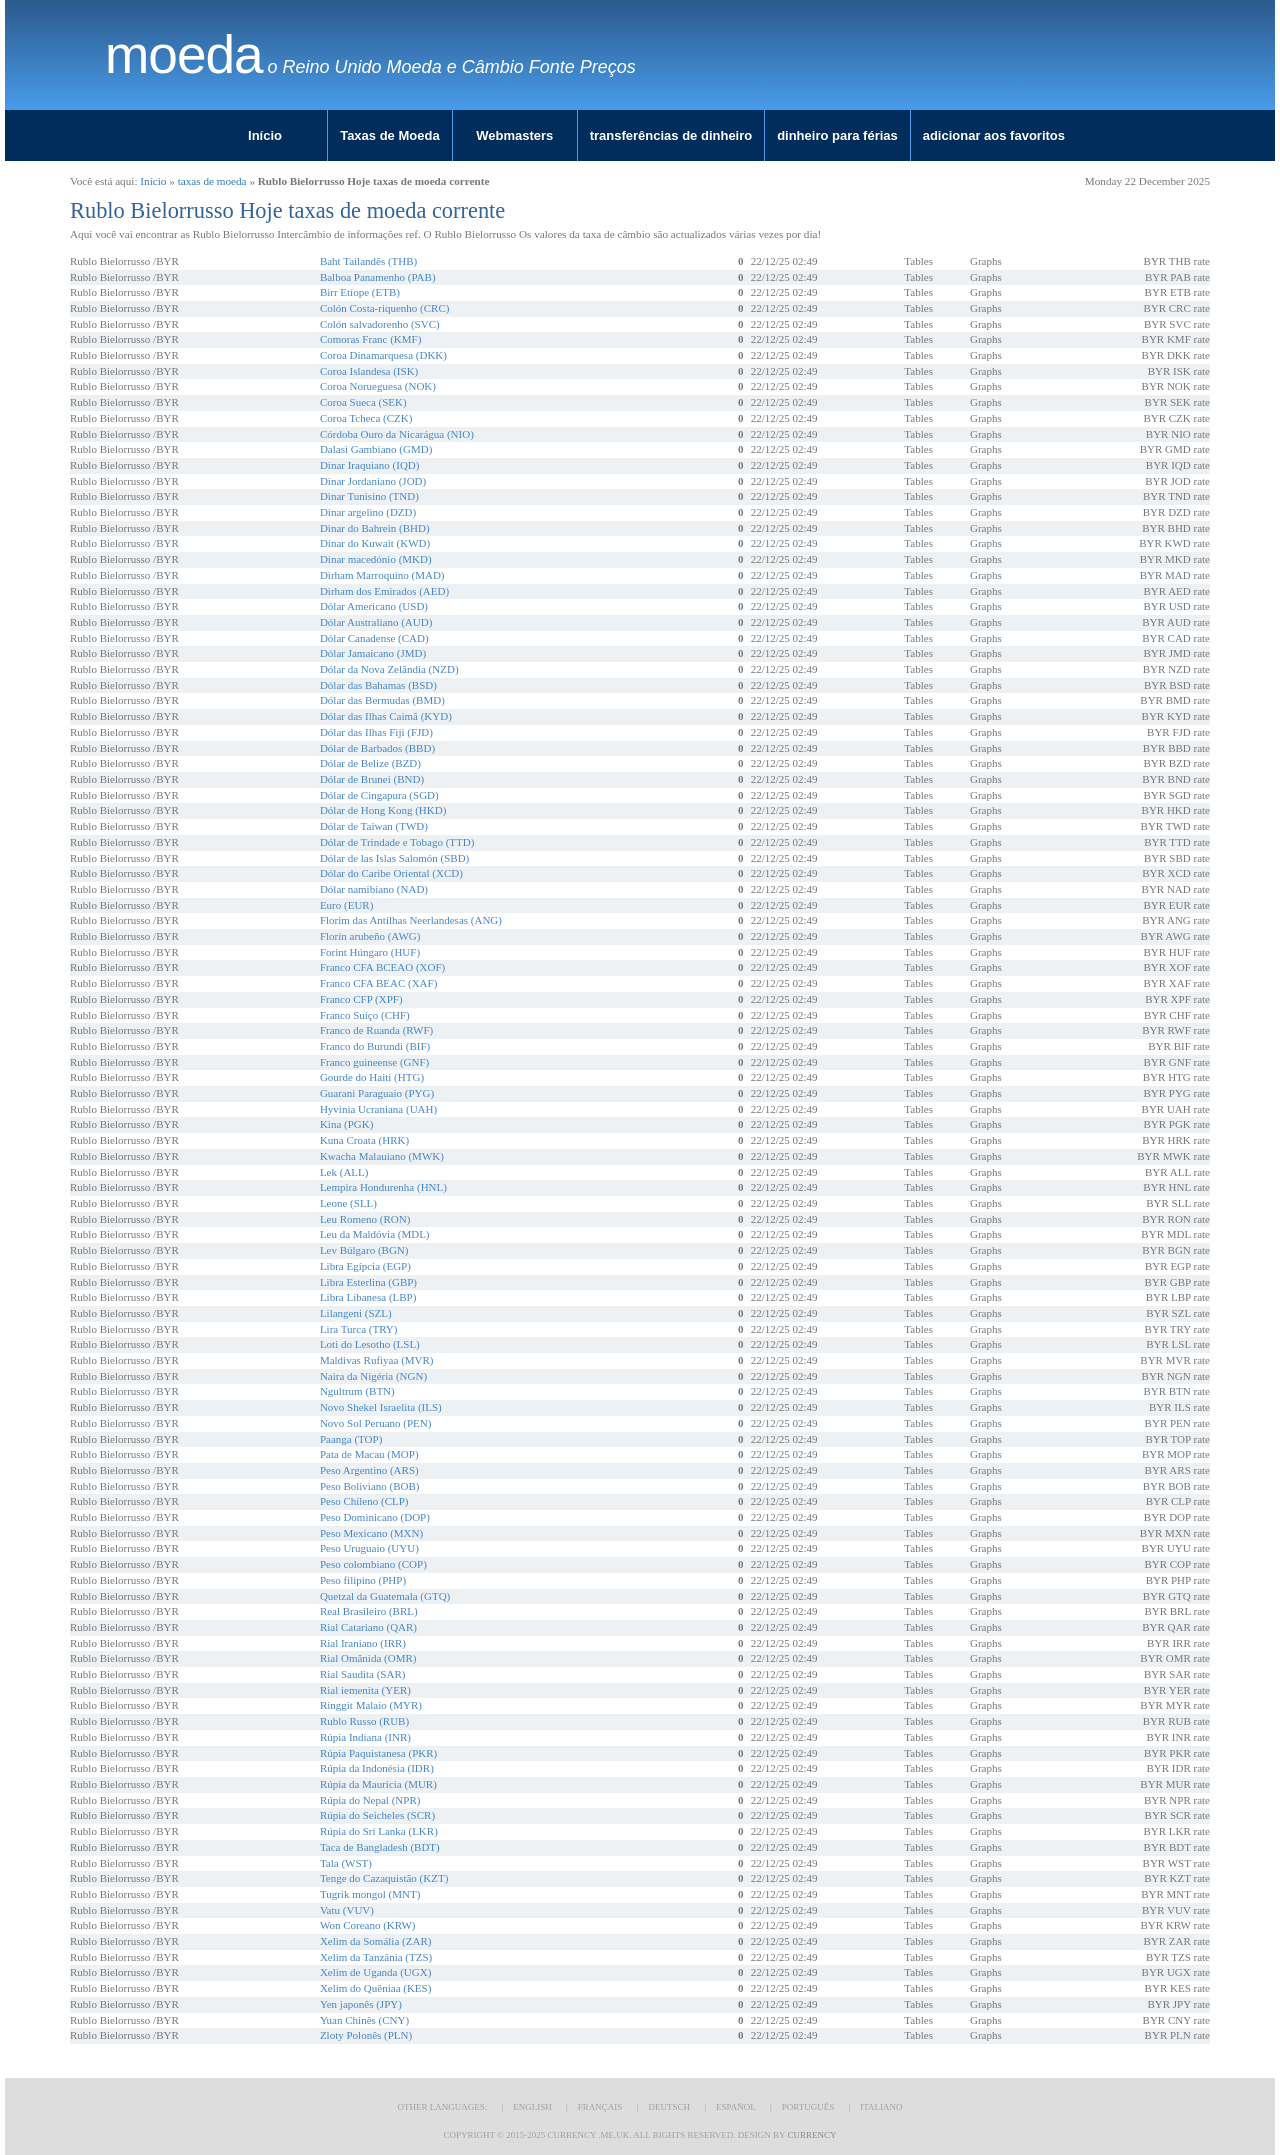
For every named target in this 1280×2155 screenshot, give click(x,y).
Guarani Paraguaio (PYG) (377, 1093)
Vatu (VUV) (347, 1910)
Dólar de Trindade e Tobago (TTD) (397, 842)
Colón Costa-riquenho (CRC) (385, 308)
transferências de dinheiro (671, 135)
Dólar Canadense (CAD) (374, 638)
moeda (184, 55)
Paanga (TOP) (351, 1439)
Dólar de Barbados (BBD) (377, 748)
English (532, 2107)
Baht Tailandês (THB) (368, 261)
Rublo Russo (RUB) (364, 1721)
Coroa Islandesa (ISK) (369, 371)
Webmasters (514, 135)
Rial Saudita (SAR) (363, 1674)
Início (265, 135)
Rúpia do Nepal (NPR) (370, 1800)
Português (808, 2107)
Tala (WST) (346, 1863)
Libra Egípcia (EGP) (365, 1266)
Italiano (881, 2107)
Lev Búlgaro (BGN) (364, 1250)
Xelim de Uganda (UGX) (376, 1972)
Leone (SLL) (348, 1203)
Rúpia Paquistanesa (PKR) (378, 1753)
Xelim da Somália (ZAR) (376, 1941)
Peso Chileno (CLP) (364, 1501)
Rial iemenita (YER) (365, 1690)
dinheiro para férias (837, 135)
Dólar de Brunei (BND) (372, 779)
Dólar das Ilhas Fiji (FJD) (376, 732)
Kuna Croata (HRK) (364, 1140)
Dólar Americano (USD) (374, 606)
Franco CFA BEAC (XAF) (378, 983)
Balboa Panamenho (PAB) (378, 277)
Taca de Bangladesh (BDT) (380, 1847)
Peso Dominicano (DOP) (375, 1517)
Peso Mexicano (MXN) (371, 1533)
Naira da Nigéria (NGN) (373, 1376)
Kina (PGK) (346, 1124)
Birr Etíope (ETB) (360, 292)
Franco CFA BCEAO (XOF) (382, 967)
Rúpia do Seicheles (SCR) (377, 1815)
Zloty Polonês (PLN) (366, 2035)
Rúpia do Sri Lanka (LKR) (379, 1831)
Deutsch (669, 2107)
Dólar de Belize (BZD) (370, 763)
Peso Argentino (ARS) (369, 1470)
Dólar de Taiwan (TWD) (374, 826)
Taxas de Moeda (389, 135)
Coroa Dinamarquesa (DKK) (383, 355)
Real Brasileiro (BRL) (369, 1611)
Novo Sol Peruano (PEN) (376, 1423)
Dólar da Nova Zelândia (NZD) (389, 669)
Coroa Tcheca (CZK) (366, 418)
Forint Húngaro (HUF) (370, 952)
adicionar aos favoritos (994, 135)
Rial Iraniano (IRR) (363, 1643)
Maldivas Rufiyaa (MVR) (377, 1360)
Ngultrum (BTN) (357, 1391)
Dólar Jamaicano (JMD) (373, 653)
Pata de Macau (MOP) (369, 1454)
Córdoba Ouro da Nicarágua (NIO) (397, 434)
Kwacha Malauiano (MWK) (382, 1156)
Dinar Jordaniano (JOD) (373, 481)
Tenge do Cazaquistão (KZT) (384, 1878)
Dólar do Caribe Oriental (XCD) (391, 873)
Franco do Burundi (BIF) (375, 1046)
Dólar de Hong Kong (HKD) (383, 810)
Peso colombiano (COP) (373, 1564)
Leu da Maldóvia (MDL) (375, 1234)
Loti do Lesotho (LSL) (370, 1344)
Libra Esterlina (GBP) (368, 1282)
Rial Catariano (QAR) (368, 1627)
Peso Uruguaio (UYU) (369, 1548)
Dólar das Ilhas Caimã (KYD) (386, 716)
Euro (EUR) (346, 905)
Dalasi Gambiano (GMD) (376, 449)
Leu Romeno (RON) (365, 1219)
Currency (811, 2135)
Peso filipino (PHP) (363, 1580)
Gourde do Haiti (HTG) (372, 1077)
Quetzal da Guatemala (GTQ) (385, 1596)
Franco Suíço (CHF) (365, 1015)
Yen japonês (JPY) (361, 2004)
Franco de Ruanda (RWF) (376, 1030)
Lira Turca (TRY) (359, 1329)
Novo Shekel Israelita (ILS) (381, 1407)
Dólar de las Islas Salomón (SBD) (394, 858)
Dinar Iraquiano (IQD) (370, 465)
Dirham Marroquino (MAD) (382, 575)
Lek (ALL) (344, 1172)
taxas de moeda (212, 181)
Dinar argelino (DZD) (368, 512)
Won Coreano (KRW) (368, 1925)
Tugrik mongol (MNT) (370, 1894)
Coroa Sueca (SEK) (363, 402)
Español (736, 2107)
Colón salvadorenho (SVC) (380, 324)
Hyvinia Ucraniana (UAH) (378, 1109)
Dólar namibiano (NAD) (374, 889)
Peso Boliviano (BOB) (370, 1486)
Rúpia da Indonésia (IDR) (377, 1768)
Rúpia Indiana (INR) (365, 1737)
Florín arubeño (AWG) (370, 936)
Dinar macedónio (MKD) (376, 559)
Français (600, 2107)
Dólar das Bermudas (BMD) (382, 700)
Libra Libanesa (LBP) (368, 1297)
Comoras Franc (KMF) (370, 339)
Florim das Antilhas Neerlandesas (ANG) (411, 920)
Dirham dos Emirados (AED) (384, 591)
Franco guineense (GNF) (374, 1062)
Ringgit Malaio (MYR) (371, 1705)
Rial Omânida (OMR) (368, 1658)
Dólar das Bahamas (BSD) (378, 685)
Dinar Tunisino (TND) (369, 496)
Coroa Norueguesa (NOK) (378, 386)
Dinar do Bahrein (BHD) (375, 528)
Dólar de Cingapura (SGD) (379, 795)
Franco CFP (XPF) (361, 999)
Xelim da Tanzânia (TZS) (376, 1957)
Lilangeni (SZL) (356, 1313)
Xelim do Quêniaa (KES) (376, 1988)
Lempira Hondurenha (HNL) (383, 1187)
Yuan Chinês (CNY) (364, 2020)
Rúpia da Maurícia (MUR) (378, 1784)
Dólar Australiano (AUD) (376, 622)
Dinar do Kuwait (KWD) (375, 543)
